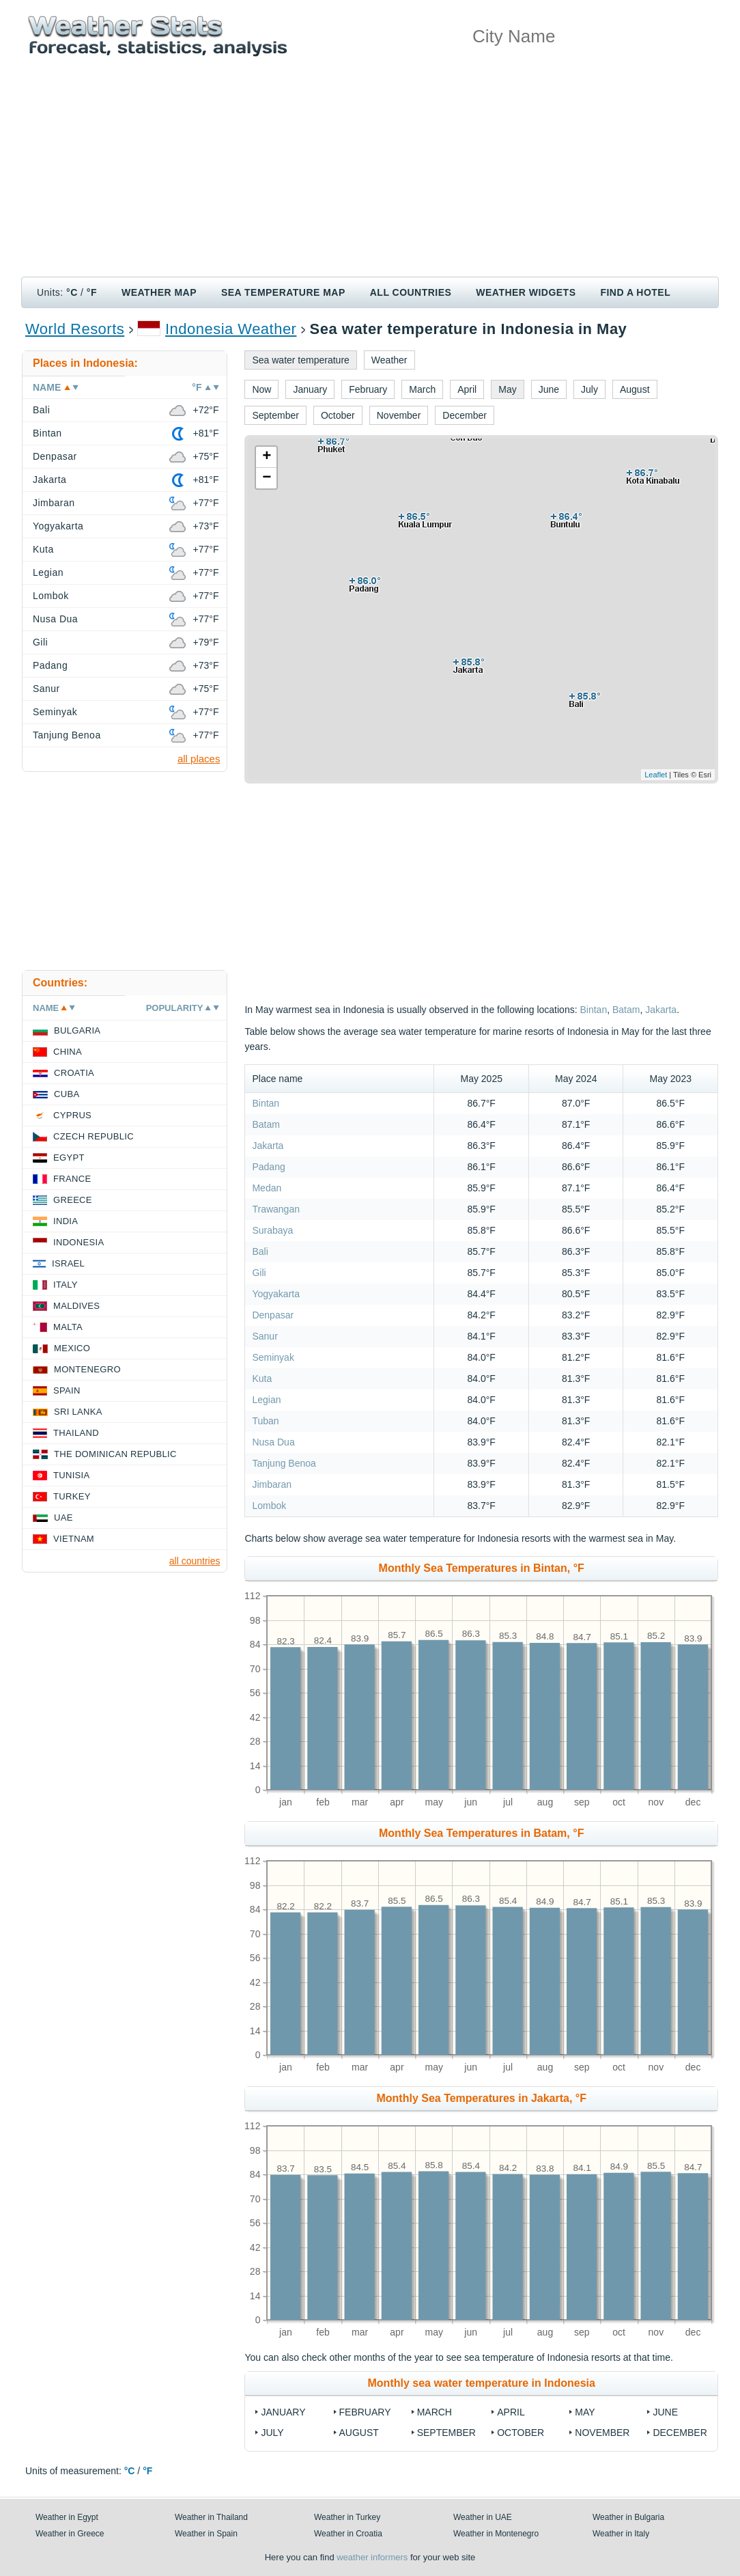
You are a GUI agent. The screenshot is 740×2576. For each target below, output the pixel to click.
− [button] (266, 478)
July (272, 2432)
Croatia (74, 1073)
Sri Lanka (78, 1412)
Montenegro (87, 1369)
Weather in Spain (206, 2533)
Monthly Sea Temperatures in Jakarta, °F (481, 2098)
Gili (259, 1272)
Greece (72, 1200)
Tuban (265, 1420)
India (65, 1221)
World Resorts (74, 328)
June (665, 2412)
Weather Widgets (525, 292)
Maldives (76, 1306)
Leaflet (655, 775)
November (602, 2432)
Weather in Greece (69, 2533)
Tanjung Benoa (283, 1463)
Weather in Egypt (66, 2517)
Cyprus (72, 1115)
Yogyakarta (276, 1293)
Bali (260, 1251)
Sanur (264, 1336)
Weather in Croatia (348, 2533)
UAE (63, 1517)
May (585, 2412)
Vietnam (73, 1539)
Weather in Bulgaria (628, 2517)
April (510, 2412)
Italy (65, 1284)
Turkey (72, 1496)
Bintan (593, 1009)
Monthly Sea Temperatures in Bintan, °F (481, 1568)
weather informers (372, 2557)
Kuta (262, 1378)
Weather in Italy (621, 2533)
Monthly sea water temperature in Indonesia (481, 2383)
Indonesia (78, 1242)
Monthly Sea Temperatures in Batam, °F (481, 1833)
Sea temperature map (283, 292)
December (680, 2432)
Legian (266, 1399)
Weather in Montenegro (496, 2533)
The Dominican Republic (115, 1454)
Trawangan (276, 1209)
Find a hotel (635, 292)
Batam (626, 1009)
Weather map (159, 292)
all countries (194, 1560)
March (434, 2412)
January (283, 2412)
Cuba (66, 1094)
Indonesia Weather (230, 328)
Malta (68, 1327)
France (72, 1179)
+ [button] (266, 457)
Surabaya (272, 1230)
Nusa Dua (273, 1442)
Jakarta (661, 1009)
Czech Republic (93, 1136)
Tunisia (71, 1475)
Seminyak (273, 1357)
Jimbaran (271, 1484)
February (365, 2412)
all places (198, 758)
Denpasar (273, 1315)
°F (92, 292)
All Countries (411, 292)
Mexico (72, 1348)
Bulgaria (77, 1030)
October (520, 2432)
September (446, 2432)
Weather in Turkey (347, 2517)
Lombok (269, 1505)
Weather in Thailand (211, 2517)
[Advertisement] (370, 174)
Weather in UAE (482, 2517)
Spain (67, 1390)
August (359, 2432)
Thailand (76, 1433)
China (67, 1052)
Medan (266, 1187)
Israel (68, 1263)
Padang (268, 1166)
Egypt (69, 1157)
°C (72, 292)
